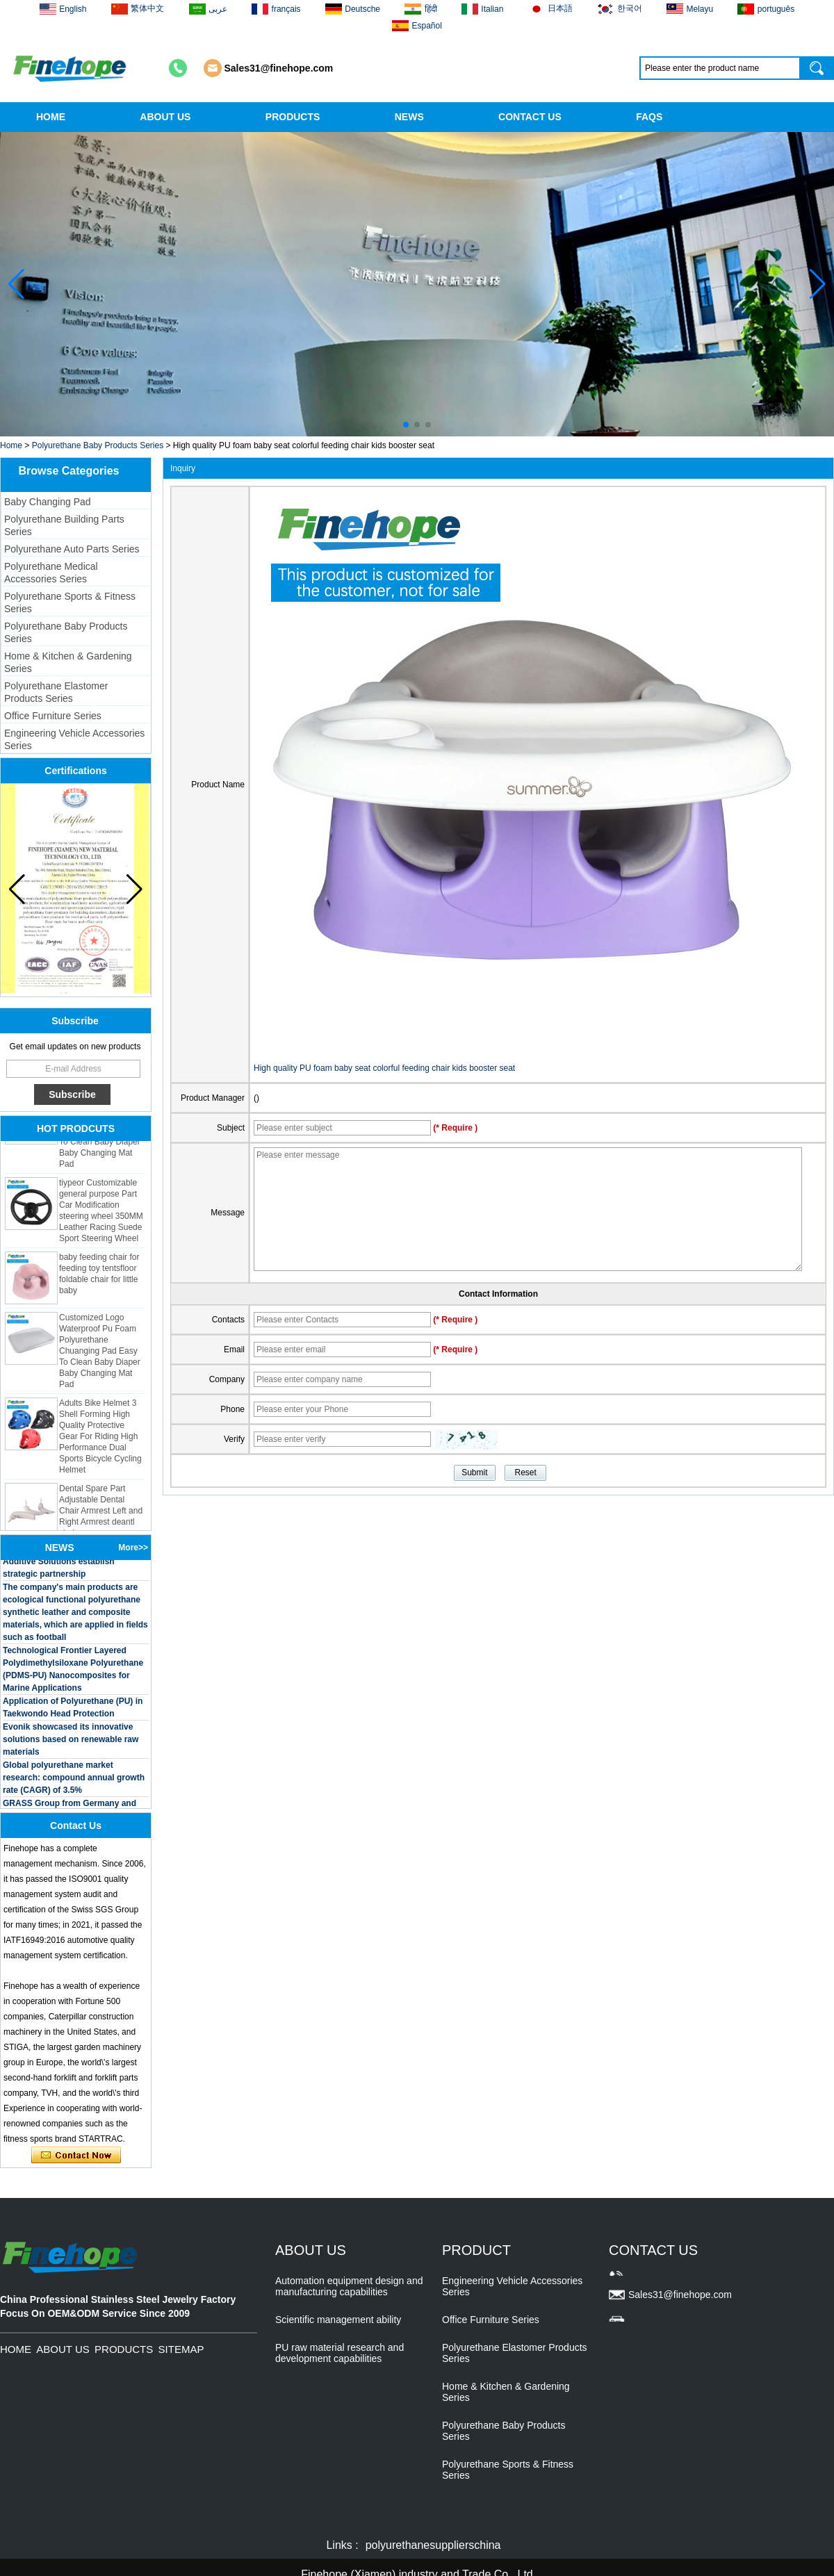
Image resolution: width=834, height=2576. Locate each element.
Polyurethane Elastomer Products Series (56, 692)
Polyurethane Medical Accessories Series (51, 572)
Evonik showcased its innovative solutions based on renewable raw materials (70, 1741)
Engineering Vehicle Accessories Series (74, 739)
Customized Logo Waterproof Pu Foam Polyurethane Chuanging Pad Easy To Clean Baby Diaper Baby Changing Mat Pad (99, 1353)
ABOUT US (165, 116)
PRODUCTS (292, 116)
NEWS (409, 116)
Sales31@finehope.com (279, 68)
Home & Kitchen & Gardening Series (68, 662)
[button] (406, 424)
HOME (50, 116)
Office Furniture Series (52, 715)
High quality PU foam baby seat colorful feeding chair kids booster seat (384, 1068)
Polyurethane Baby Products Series (97, 445)
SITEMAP (181, 2349)
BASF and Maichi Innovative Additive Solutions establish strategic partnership (59, 1563)
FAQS (649, 116)
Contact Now (76, 2156)
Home (11, 445)
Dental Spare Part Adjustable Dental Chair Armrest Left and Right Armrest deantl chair (100, 1513)
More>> (133, 1547)
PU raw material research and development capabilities (339, 2353)
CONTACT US (530, 116)
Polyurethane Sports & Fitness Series (70, 602)
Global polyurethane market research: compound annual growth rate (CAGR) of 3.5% (74, 1779)
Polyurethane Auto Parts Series (72, 549)
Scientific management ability (338, 2319)
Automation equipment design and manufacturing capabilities (349, 2286)
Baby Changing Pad (47, 501)
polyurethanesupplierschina (433, 2545)
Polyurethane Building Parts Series (64, 525)
